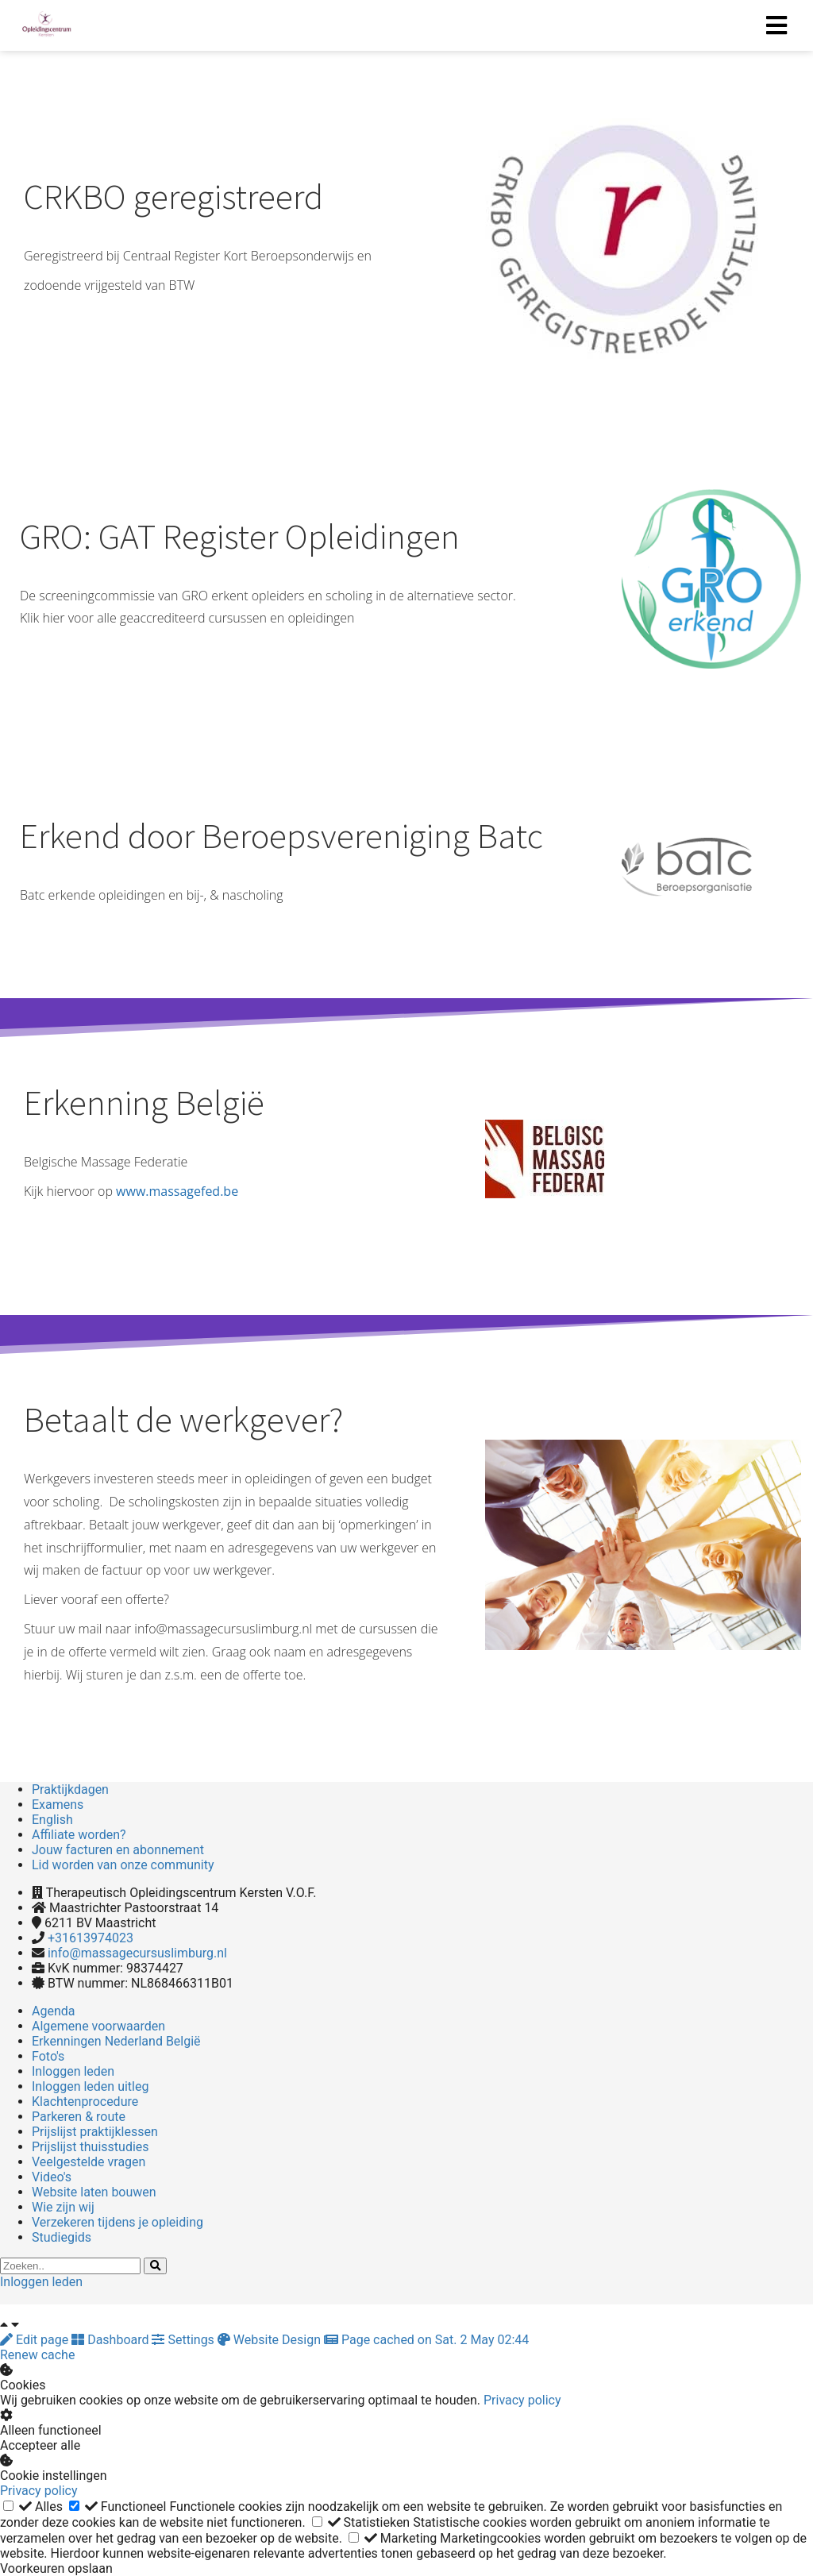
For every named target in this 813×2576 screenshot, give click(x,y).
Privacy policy (522, 2400)
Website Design (271, 2339)
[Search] (155, 2266)
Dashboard (111, 2339)
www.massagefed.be (177, 1191)
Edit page (35, 2339)
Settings (184, 2339)
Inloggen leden (41, 2281)
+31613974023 (90, 1937)
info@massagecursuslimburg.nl (137, 1953)
